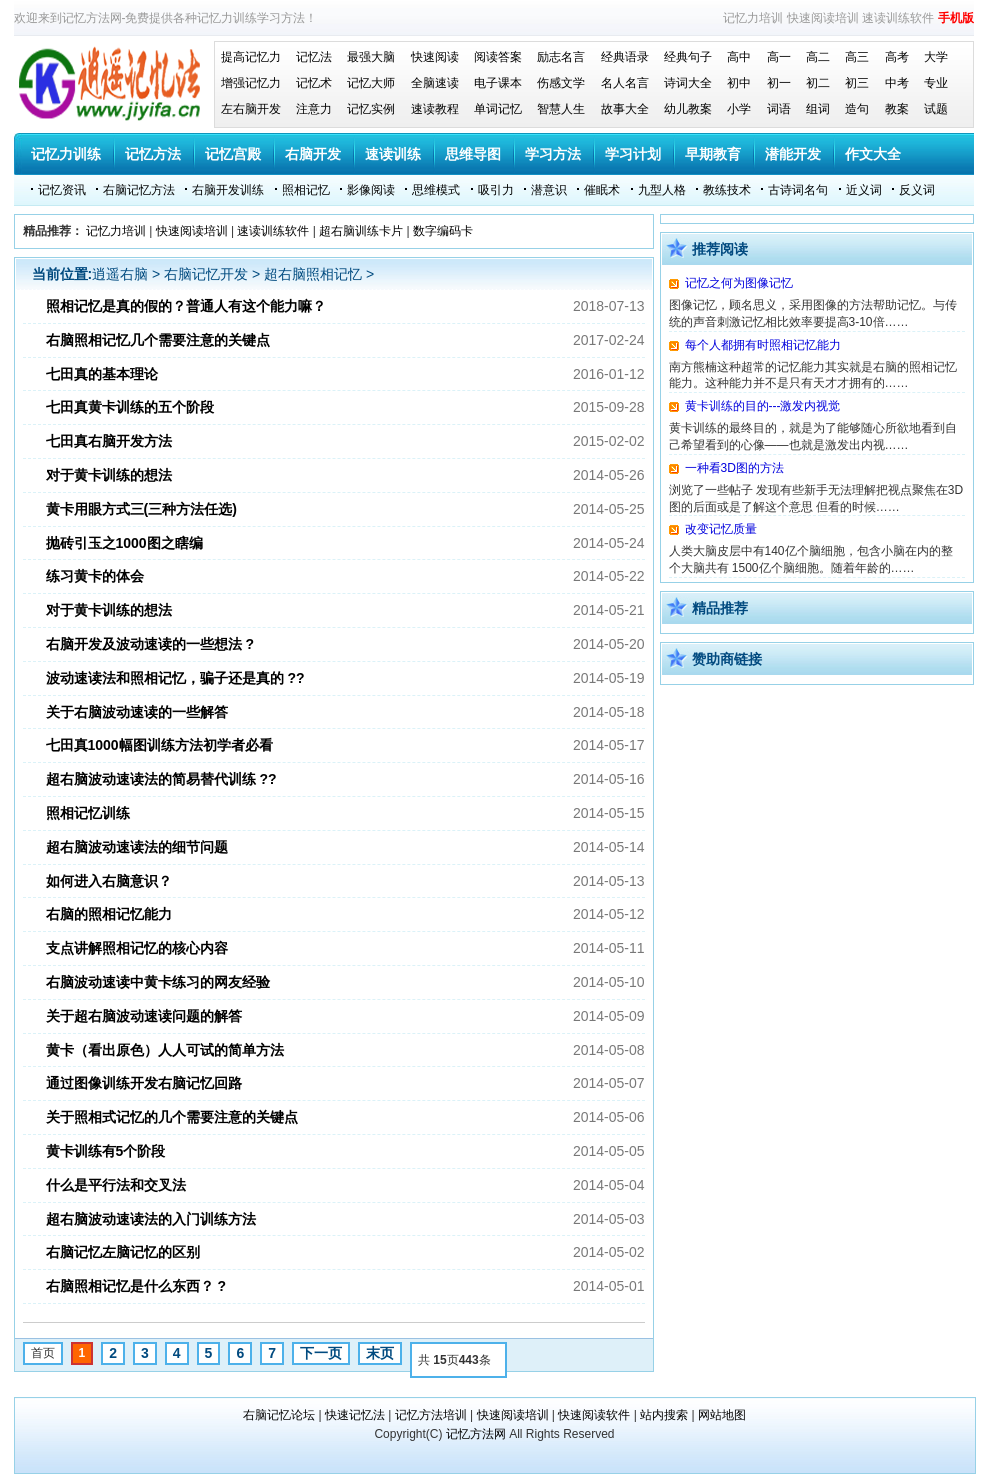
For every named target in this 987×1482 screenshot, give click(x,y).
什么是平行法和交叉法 (116, 1185)
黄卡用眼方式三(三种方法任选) (141, 509)
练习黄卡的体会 (95, 576)
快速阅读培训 (823, 18)
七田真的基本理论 (102, 374)
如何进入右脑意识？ (109, 881)
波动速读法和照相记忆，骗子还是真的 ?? (175, 678)
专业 (936, 83)
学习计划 (633, 154)
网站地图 (722, 1415)
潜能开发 (793, 154)
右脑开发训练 (228, 190)
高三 (857, 57)
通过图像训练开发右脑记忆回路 (144, 1083)
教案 (897, 109)
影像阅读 (371, 190)
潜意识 (549, 190)
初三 (857, 83)
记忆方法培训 (431, 1415)
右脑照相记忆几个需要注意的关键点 (158, 340)
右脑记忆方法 (139, 190)
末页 (380, 1353)
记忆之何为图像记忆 (739, 283)
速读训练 (393, 154)
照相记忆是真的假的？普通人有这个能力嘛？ (186, 306)
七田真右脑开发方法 (109, 441)
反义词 (917, 190)
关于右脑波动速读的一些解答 (137, 712)
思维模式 (436, 190)
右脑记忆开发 (206, 274)
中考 (897, 83)
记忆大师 (371, 83)
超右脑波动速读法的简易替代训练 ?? (161, 779)
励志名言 (561, 57)
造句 (857, 109)
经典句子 (688, 57)
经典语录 (625, 57)
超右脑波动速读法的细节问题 (137, 847)
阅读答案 (498, 57)
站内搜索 (664, 1415)
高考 (897, 57)
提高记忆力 (251, 57)
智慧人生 (561, 109)
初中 (739, 83)
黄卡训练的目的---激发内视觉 (763, 406)
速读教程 (435, 109)
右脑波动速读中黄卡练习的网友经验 (158, 982)
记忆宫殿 (233, 154)
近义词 (864, 190)
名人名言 (625, 83)
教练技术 (727, 190)
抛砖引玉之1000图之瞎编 (124, 543)
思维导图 (473, 154)
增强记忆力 (251, 83)
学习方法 (553, 154)
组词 (818, 109)
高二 (818, 57)
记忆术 (314, 83)
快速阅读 (435, 57)
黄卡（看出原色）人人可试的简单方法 (165, 1050)
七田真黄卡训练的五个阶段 (130, 407)
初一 (779, 83)
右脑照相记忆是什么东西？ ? (136, 1286)
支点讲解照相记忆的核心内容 (137, 948)
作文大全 (873, 154)
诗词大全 (688, 83)
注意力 (314, 109)
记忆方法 (153, 154)
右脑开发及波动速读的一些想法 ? (150, 644)
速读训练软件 (898, 18)
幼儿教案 (688, 109)
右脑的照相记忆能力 (109, 914)
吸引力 (496, 190)
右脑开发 (313, 154)
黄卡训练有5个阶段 (106, 1151)
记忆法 (314, 57)
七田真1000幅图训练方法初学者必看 (159, 745)
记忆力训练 (66, 154)
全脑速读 (435, 83)
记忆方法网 (476, 1434)
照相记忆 (306, 190)
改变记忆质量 (721, 529)
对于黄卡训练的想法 (109, 475)
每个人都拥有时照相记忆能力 (763, 345)
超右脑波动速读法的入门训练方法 (151, 1219)
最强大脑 (371, 57)
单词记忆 (498, 109)
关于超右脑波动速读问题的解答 (144, 1016)
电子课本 (498, 83)
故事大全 (625, 109)
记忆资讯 (62, 190)
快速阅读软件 (594, 1415)
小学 (739, 109)
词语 (779, 109)
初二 (818, 83)
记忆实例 (371, 109)
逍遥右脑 (120, 274)
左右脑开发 (251, 109)
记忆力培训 (753, 18)
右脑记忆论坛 (279, 1415)
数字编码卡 (443, 231)
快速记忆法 (355, 1415)
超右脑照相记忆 (313, 274)
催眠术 (602, 190)
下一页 (321, 1353)
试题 (936, 109)
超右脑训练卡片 (361, 231)
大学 (936, 57)
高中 (739, 57)
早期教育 (713, 154)
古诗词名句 (798, 190)
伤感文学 (561, 83)
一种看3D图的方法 (734, 468)
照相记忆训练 (88, 813)
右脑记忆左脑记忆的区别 (123, 1252)
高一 (779, 57)
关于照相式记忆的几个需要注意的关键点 (172, 1117)
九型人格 (662, 190)
